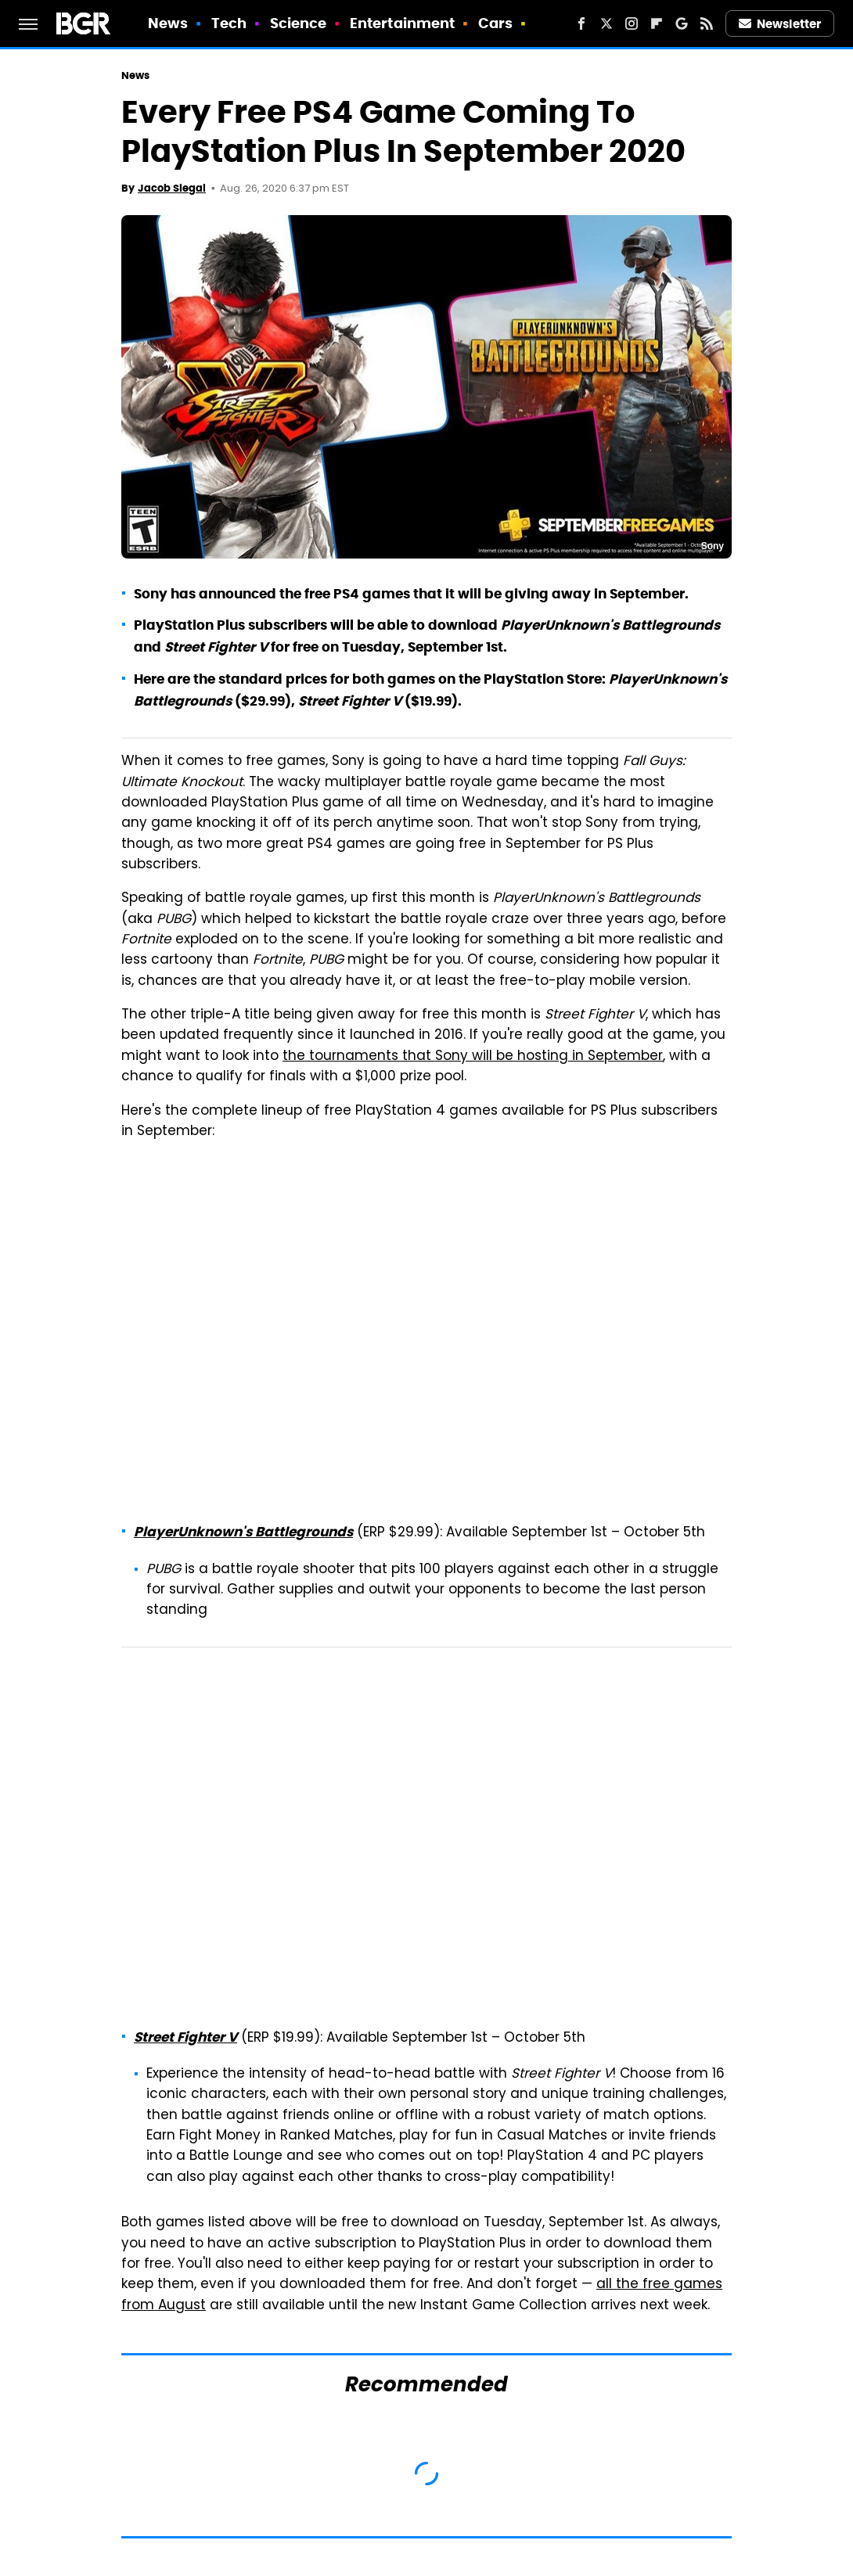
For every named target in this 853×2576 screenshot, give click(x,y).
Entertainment (402, 23)
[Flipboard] (656, 23)
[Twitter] (606, 23)
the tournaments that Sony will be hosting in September (473, 1057)
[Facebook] (581, 23)
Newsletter (780, 23)
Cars (495, 23)
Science (298, 23)
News (168, 23)
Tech (229, 23)
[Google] (681, 23)
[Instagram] (631, 23)
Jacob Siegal (172, 188)
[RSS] (706, 23)
